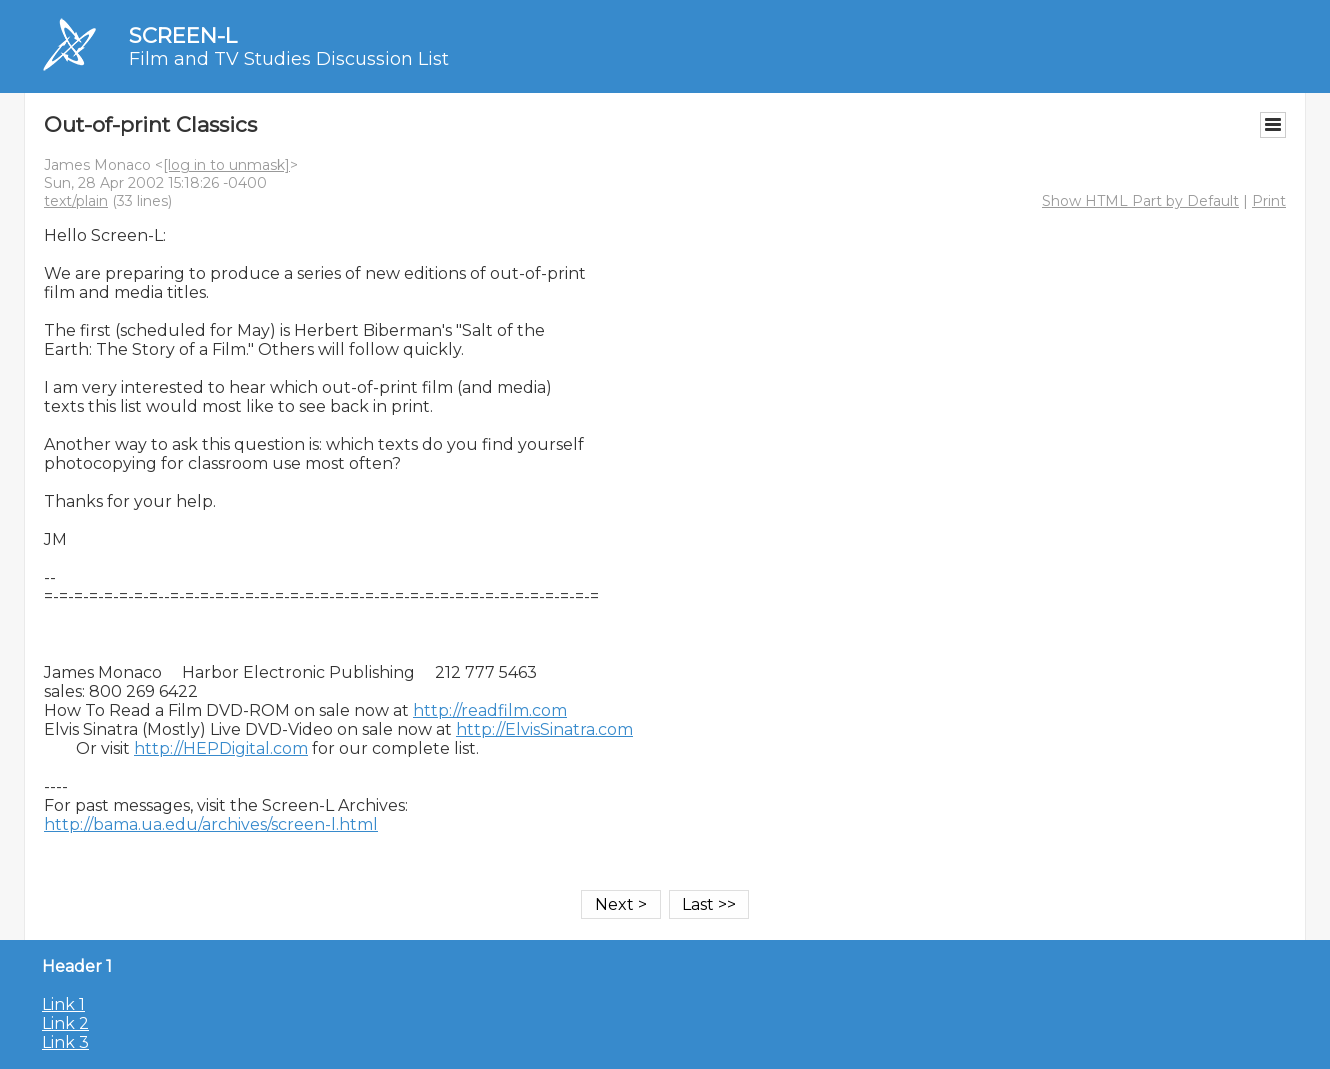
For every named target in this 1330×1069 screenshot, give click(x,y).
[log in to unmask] (226, 165)
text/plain (76, 201)
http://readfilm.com (490, 710)
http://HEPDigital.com (221, 748)
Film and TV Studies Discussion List (289, 59)
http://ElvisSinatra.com (544, 729)
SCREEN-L (183, 35)
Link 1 (63, 1004)
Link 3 (65, 1042)
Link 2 (65, 1023)
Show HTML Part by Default (1140, 201)
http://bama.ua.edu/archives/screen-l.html (211, 824)
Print (1269, 201)
